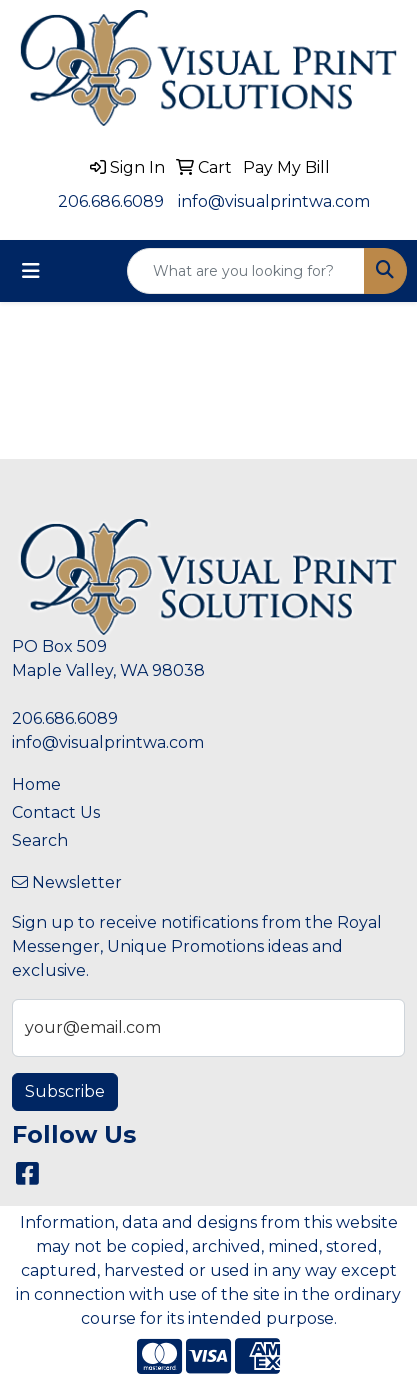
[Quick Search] (246, 271)
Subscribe (65, 1091)
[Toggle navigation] (31, 271)
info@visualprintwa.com (274, 201)
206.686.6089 (111, 201)
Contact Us (56, 812)
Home (36, 784)
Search (40, 840)
